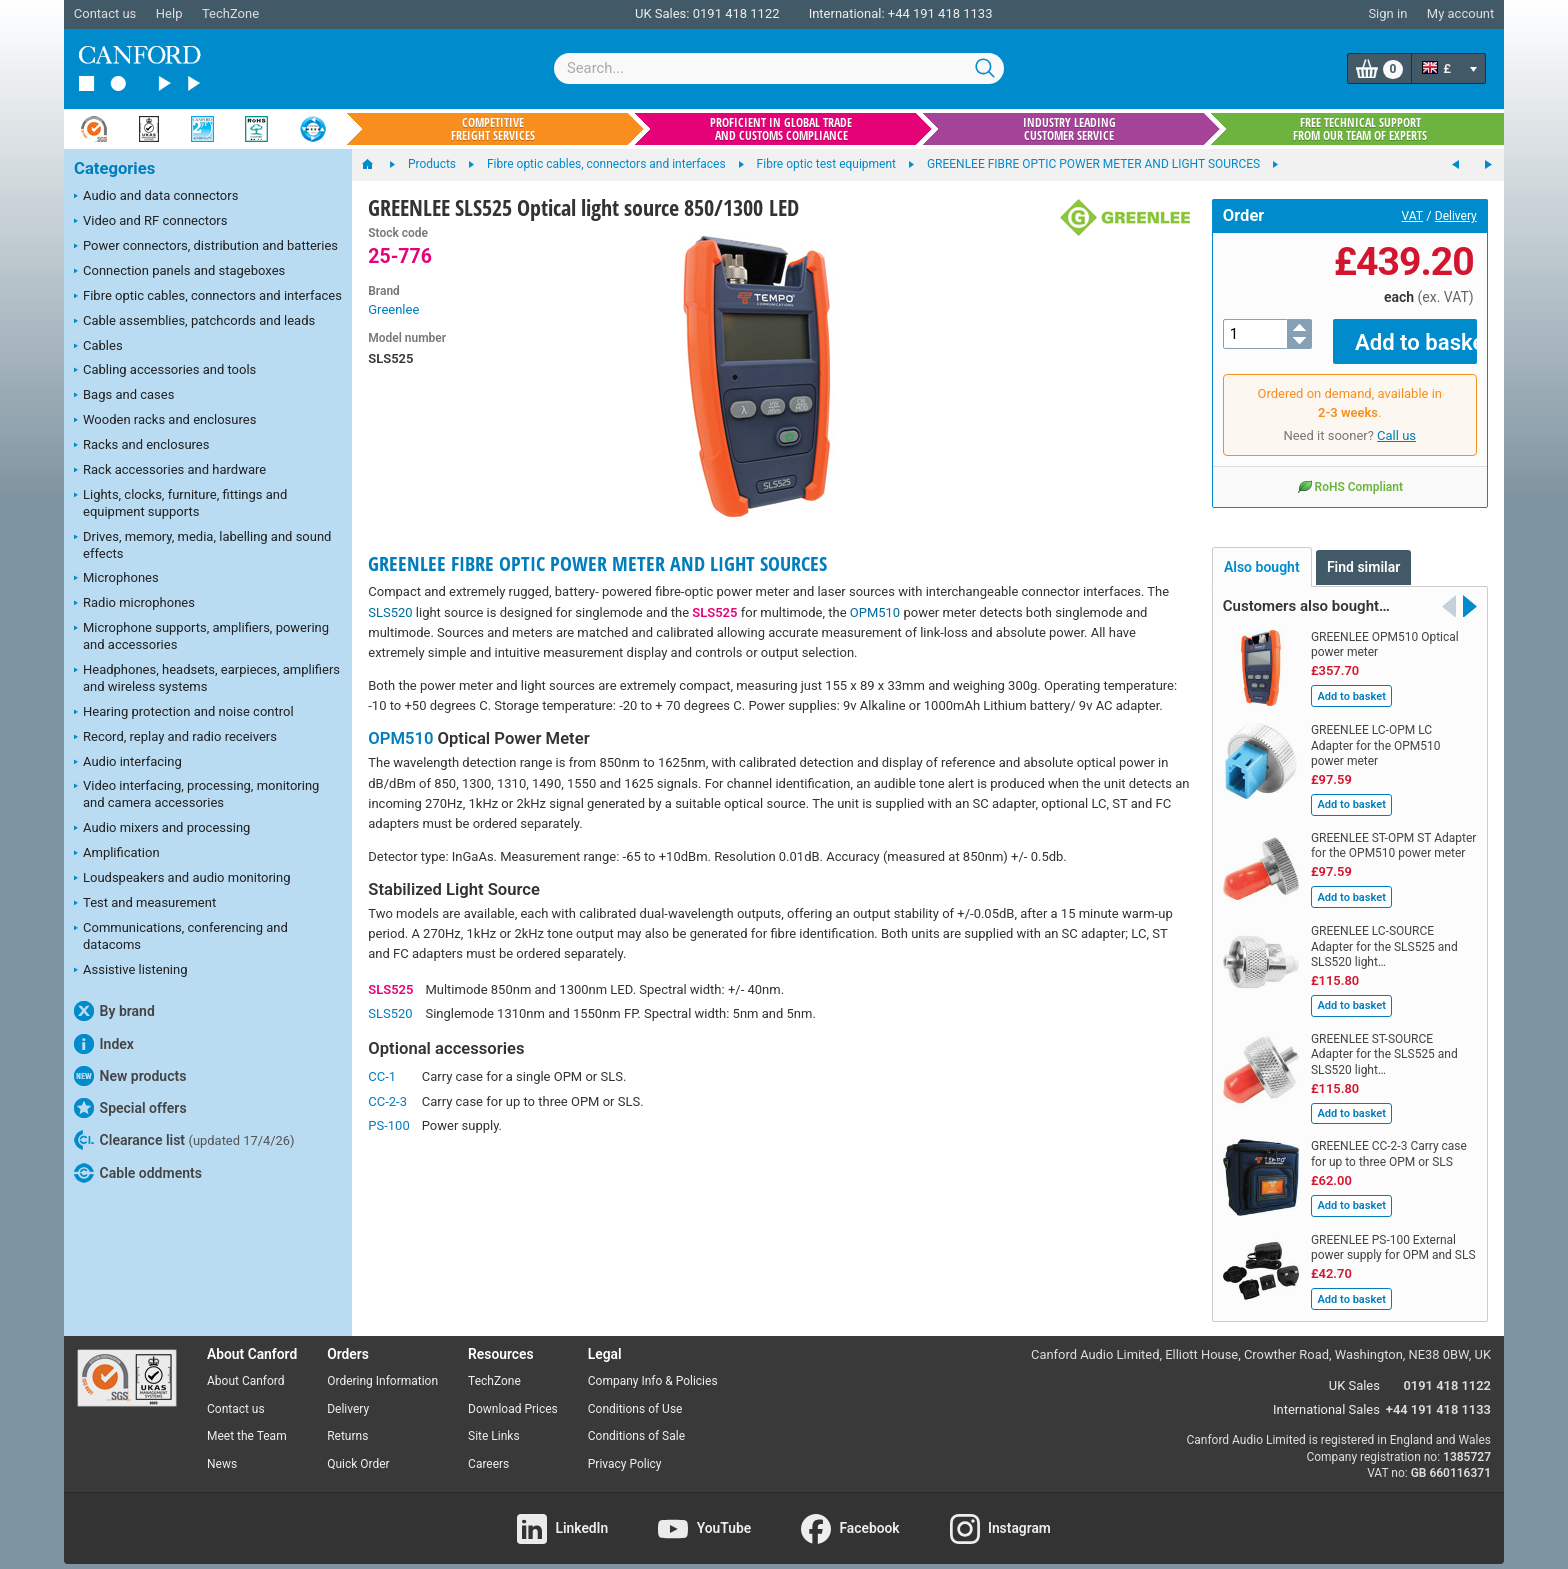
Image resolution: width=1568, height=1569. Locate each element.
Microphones (116, 579)
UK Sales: (662, 13)
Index (104, 1044)
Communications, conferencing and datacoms (181, 936)
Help (169, 13)
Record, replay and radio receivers (175, 738)
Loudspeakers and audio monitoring (182, 879)
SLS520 (390, 612)
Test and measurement (145, 904)
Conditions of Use (635, 1394)
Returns (347, 1422)
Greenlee (393, 309)
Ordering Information (382, 1366)
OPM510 (875, 612)
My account (1460, 13)
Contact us (105, 13)
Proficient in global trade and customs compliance (781, 129)
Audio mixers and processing (162, 829)
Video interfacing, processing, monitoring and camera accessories (196, 794)
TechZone (230, 13)
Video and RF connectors (150, 222)
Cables (98, 347)
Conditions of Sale (636, 1422)
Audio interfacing (128, 763)
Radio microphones (134, 604)
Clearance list (184, 1140)
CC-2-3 (387, 1101)
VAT (1412, 216)
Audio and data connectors (156, 197)
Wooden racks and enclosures (165, 421)
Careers (488, 1450)
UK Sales (1354, 1371)
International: (847, 13)
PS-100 (388, 1125)
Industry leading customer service (1069, 129)
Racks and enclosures (141, 446)
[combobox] (779, 68)
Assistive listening (131, 971)
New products (130, 1076)
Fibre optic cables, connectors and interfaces (208, 297)
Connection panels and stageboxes (179, 272)
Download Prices (513, 1394)
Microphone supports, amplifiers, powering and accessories (201, 636)
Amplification (117, 854)
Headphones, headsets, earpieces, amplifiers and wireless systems (207, 678)
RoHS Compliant (1350, 472)
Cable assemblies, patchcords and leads (194, 322)
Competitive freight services (493, 129)
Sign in (1387, 13)
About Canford (246, 1366)
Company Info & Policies (653, 1366)
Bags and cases (124, 396)
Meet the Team (247, 1422)
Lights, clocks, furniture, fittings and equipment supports (180, 503)
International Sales (1326, 1395)
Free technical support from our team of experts (1360, 129)
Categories (114, 168)
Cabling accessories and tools (165, 371)
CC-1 (382, 1076)
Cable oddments (138, 1173)
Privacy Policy (625, 1450)
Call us (1396, 421)
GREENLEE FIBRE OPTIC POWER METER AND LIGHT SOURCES (597, 563)
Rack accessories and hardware (170, 471)
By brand (114, 1011)
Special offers (130, 1108)
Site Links (494, 1422)
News (222, 1450)
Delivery (1456, 216)
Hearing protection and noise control (184, 713)
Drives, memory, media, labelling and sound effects (202, 545)
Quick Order (358, 1450)
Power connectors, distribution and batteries (206, 247)
